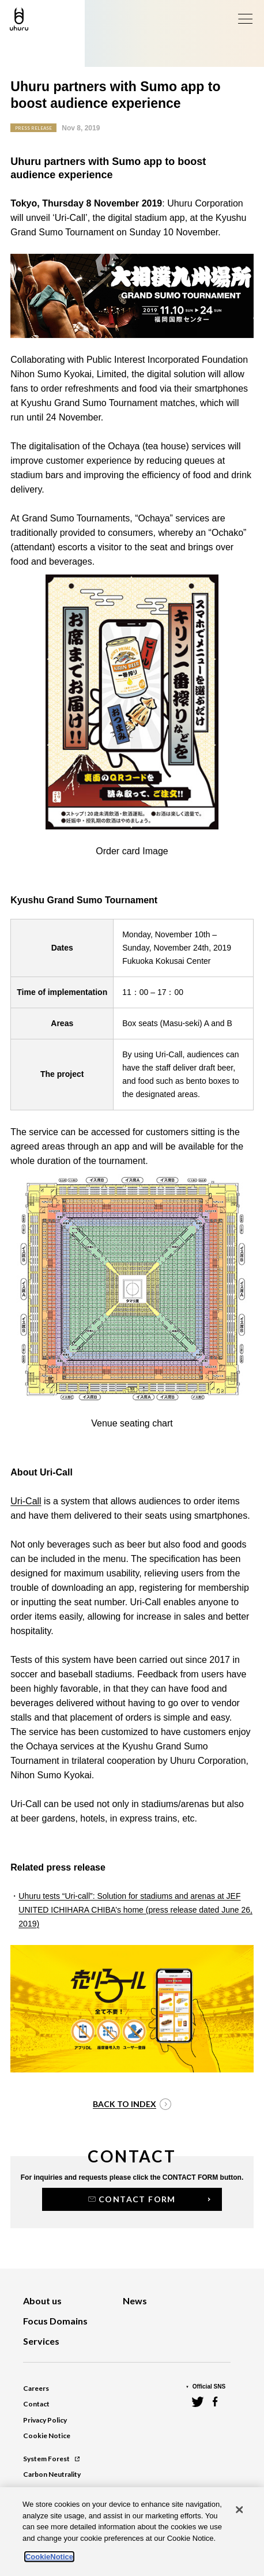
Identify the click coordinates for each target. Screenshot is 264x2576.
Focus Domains (55, 2320)
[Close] (239, 2509)
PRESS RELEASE (33, 128)
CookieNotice (49, 2556)
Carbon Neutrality (52, 2474)
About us (42, 2300)
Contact (36, 2403)
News (135, 2300)
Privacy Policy (45, 2420)
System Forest (51, 2458)
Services (41, 2340)
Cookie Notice (46, 2435)
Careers (36, 2388)
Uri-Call (25, 1501)
